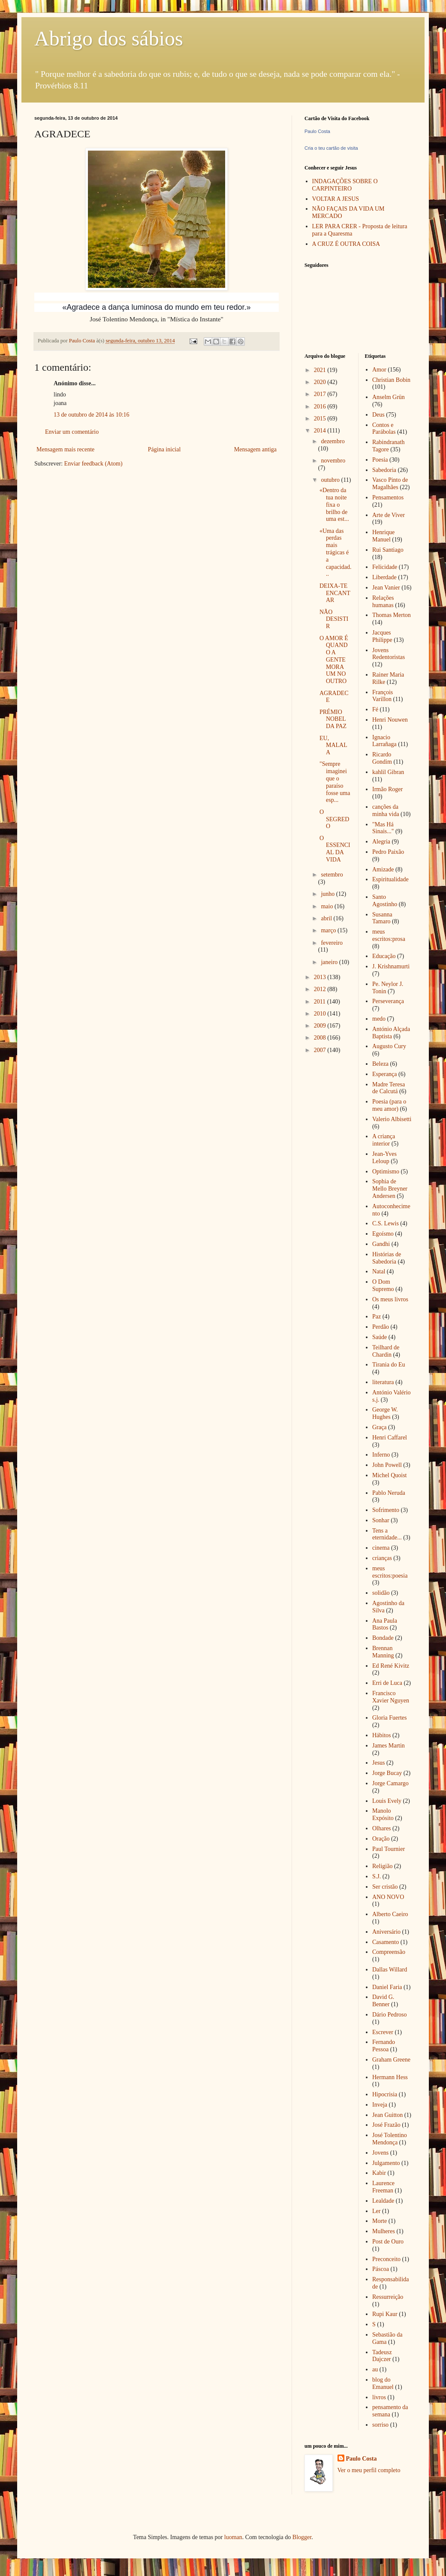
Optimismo (385, 1171)
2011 (320, 1001)
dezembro (332, 441)
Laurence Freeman (383, 2187)
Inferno (381, 1454)
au (375, 2369)
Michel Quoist (389, 1475)
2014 (321, 430)
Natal (378, 1271)
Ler (376, 2211)
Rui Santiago (388, 550)
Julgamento (386, 2163)
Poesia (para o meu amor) (389, 1105)
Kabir (379, 2173)
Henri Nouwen (390, 720)
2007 (321, 1050)
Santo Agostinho (384, 900)
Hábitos (381, 1735)
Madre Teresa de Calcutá (388, 1088)
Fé (375, 709)
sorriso (380, 2425)
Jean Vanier (386, 587)
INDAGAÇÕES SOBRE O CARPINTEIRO (345, 185)
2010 (321, 1013)
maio (327, 906)
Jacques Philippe (382, 636)
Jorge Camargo (390, 1783)
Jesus (378, 1763)
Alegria (381, 841)
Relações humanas (383, 601)
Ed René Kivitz (390, 1666)
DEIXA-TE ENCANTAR (334, 593)
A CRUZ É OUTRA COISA (346, 244)
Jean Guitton (387, 2115)
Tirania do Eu (388, 1364)
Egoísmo (383, 1234)
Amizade (383, 869)
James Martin (388, 1745)
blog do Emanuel (383, 2383)
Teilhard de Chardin (385, 1351)
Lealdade (383, 2201)
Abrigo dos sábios (108, 38)
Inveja (379, 2104)
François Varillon (382, 696)
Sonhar (380, 1520)
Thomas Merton (391, 615)
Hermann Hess (390, 2077)
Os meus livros (390, 1299)
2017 (321, 394)
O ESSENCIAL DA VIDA (334, 849)
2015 (321, 418)
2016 (321, 406)
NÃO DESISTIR (333, 619)
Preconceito (386, 2259)
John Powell (387, 1465)
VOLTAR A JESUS (335, 199)
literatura (383, 1382)
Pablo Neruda (388, 1493)
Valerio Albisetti (391, 1119)
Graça (379, 1427)
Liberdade (384, 577)
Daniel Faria (387, 1987)
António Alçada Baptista (391, 1033)
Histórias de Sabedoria (386, 1258)
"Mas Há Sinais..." (383, 828)
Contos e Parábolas (383, 428)
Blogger (301, 2537)
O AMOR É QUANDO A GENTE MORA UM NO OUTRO (333, 660)
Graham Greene (391, 2059)
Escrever (382, 2032)
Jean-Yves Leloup (384, 1157)
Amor (379, 369)
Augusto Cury (389, 1046)
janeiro (330, 962)
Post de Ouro (388, 2241)
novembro (333, 460)
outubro (331, 480)
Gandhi (381, 1244)
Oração (380, 1838)
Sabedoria (384, 470)
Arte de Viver (388, 515)
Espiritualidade (390, 879)
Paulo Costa (317, 131)
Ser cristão (385, 1887)
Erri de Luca (387, 1683)
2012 (321, 989)
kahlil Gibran (388, 772)
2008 (321, 1037)
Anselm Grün (388, 397)
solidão (380, 1593)
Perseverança (388, 1001)
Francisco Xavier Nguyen (390, 1697)
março (329, 930)
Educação (383, 956)
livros (379, 2397)
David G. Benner (383, 2001)
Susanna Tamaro (382, 918)
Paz (376, 1316)
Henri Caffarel (389, 1437)
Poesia (380, 460)
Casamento (385, 1942)
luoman (233, 2537)
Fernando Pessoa (383, 2046)
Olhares (381, 1828)
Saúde (379, 1337)
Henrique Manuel (383, 536)
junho (328, 894)
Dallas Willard (389, 1969)
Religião (382, 1866)
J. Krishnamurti (391, 966)
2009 (321, 1025)
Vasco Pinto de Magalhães (390, 483)
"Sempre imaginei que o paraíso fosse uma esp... (334, 782)
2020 (321, 382)
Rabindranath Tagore (388, 446)
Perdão (380, 1327)
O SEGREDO (334, 819)
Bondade (383, 1638)
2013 (321, 977)
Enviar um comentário (72, 432)
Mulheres (383, 2231)
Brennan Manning (383, 1652)
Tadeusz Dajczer (382, 2356)
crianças (382, 1558)
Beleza (380, 1064)
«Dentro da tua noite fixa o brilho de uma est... (334, 504)
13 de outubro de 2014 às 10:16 (92, 414)
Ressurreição (387, 2297)
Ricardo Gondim (382, 758)
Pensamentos (388, 497)
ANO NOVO (388, 1897)
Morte (379, 2221)
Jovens (380, 2153)
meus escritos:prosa (388, 935)
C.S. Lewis (385, 1223)
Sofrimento (385, 1510)
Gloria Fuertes (389, 1717)
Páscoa (380, 2269)
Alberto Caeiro (390, 1914)
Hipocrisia (384, 2094)
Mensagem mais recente (65, 449)
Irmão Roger (387, 789)
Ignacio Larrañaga (384, 741)
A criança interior (383, 1140)
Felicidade (384, 567)
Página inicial (164, 449)
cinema (380, 1548)
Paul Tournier (388, 1849)
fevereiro (332, 943)
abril (327, 918)
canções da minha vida (385, 810)
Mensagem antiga (255, 449)
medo (379, 1019)
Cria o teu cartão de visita (331, 148)
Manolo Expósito (383, 1814)
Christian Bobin (391, 380)
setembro (332, 874)
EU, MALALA (333, 745)
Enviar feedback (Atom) (93, 463)
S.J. (376, 1876)
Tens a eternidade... (387, 1534)
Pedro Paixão (388, 852)
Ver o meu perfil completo (369, 2470)
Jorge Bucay (387, 1773)
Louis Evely (386, 1801)
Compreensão (388, 1952)
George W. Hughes (385, 1413)
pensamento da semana (390, 2411)
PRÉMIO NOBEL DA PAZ (333, 719)
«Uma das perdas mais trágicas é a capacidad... (335, 552)
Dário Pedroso (389, 2014)
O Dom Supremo (383, 1285)
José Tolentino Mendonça (389, 2139)
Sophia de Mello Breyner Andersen (389, 1188)
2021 (321, 370)
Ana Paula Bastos (384, 1624)
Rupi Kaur (385, 2314)
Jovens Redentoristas (388, 654)
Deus (378, 414)
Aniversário (386, 1932)
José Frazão (386, 2125)
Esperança (384, 1074)
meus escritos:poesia (389, 1572)
